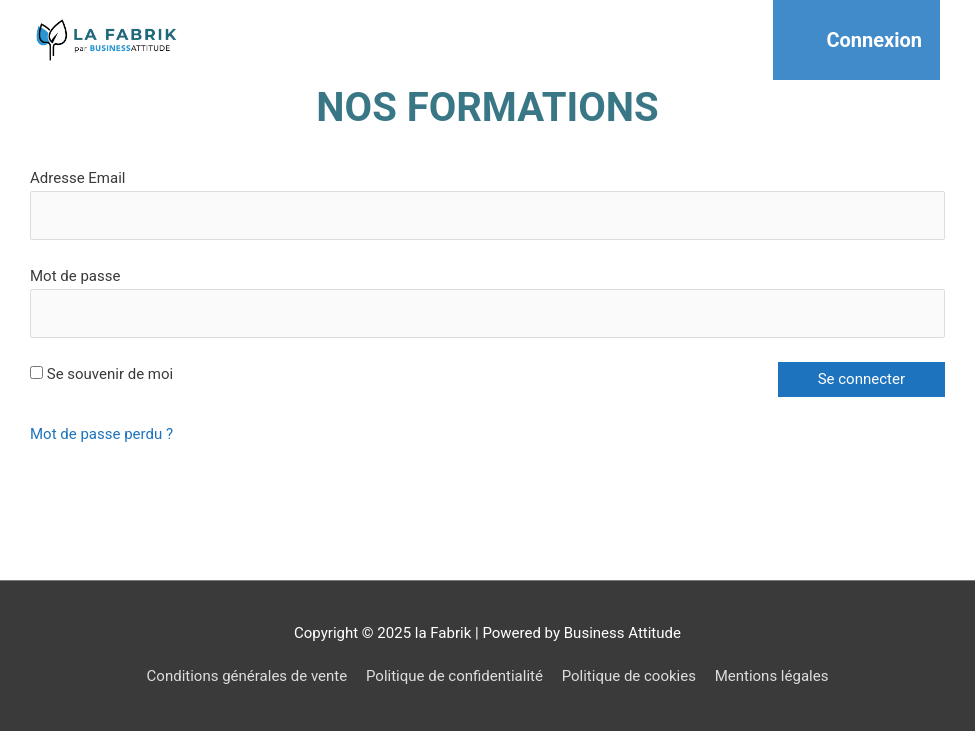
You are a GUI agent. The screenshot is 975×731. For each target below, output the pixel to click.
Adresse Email (77, 178)
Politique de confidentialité (454, 676)
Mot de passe (75, 276)
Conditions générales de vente (247, 676)
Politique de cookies (629, 676)
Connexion (874, 40)
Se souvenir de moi (101, 374)
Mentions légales (772, 676)
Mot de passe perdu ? (101, 434)
